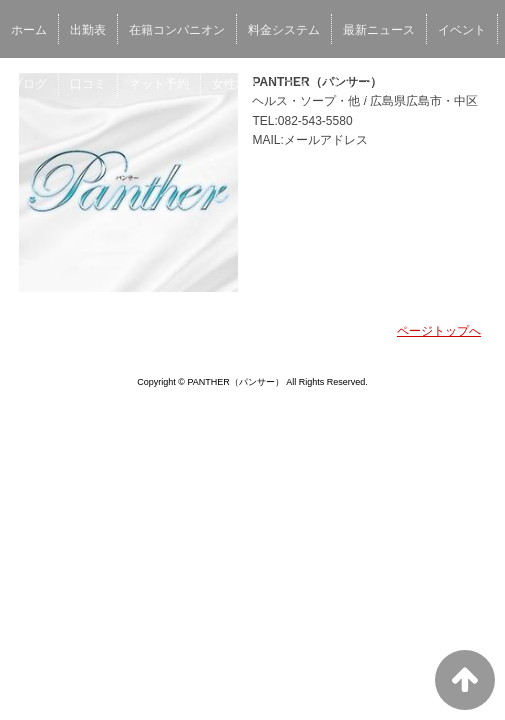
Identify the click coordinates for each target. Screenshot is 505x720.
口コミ (88, 84)
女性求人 (236, 84)
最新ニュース (379, 30)
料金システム (284, 30)
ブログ (29, 84)
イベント (462, 30)
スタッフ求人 (319, 84)
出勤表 (88, 30)
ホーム (29, 30)
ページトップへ (439, 331)
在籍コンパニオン (177, 30)
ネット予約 (159, 84)
